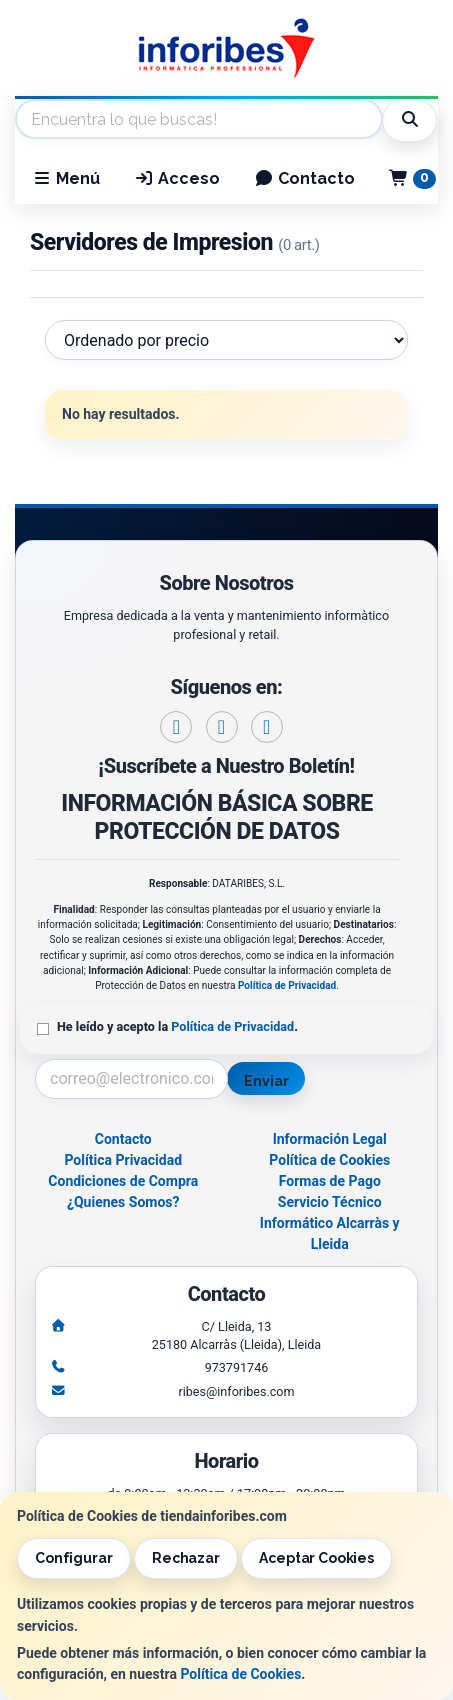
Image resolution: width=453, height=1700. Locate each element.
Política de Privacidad (287, 985)
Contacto (304, 178)
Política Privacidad (123, 1160)
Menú (66, 178)
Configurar (74, 1558)
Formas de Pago (330, 1181)
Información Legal (330, 1139)
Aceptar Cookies (316, 1558)
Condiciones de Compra (123, 1181)
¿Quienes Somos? (123, 1202)
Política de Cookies (240, 1674)
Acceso (177, 178)
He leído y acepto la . (177, 1026)
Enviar (266, 1081)
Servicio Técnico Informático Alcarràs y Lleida (330, 1223)
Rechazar (186, 1558)
